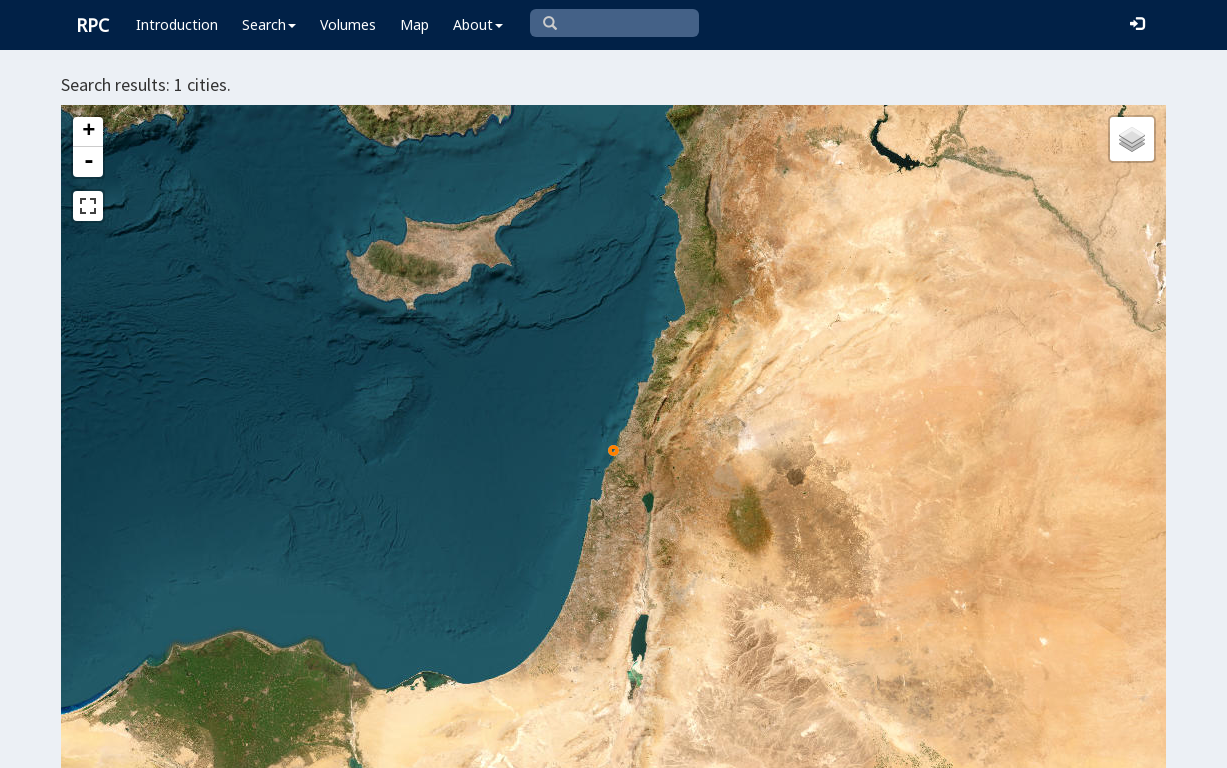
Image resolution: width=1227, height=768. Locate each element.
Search (269, 24)
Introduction (177, 24)
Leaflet (445, 744)
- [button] (89, 162)
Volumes (348, 24)
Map (414, 24)
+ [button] (88, 132)
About (478, 24)
